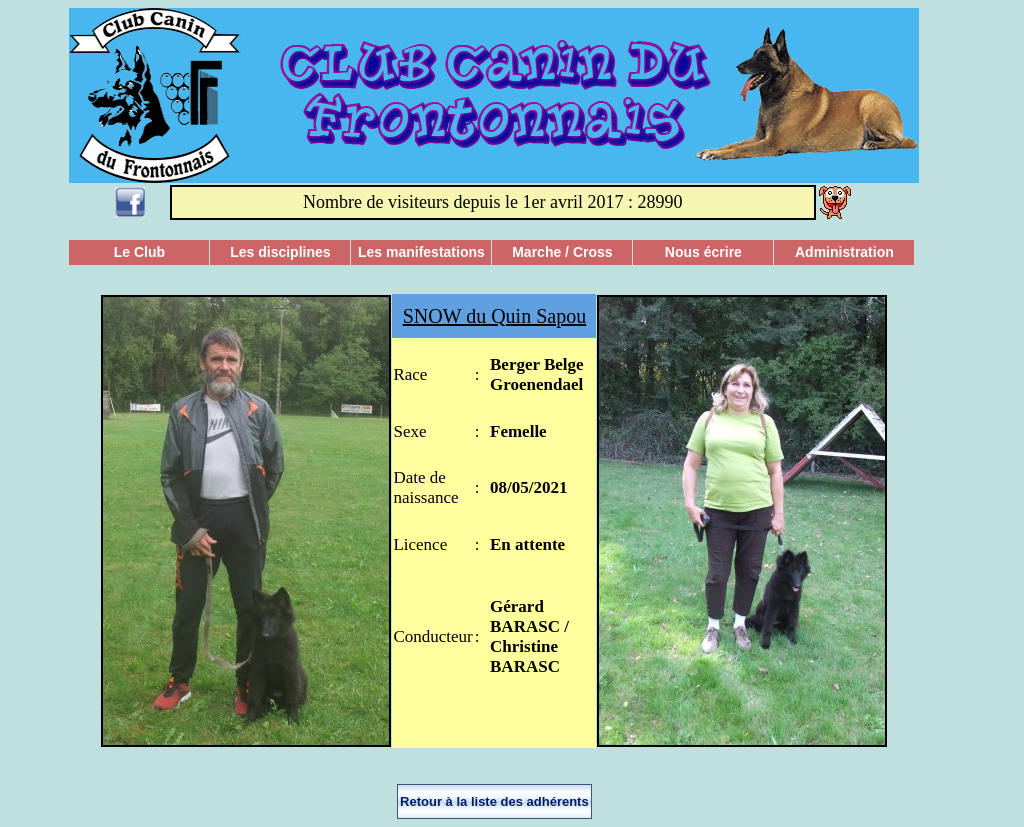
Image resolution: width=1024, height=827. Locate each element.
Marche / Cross (562, 252)
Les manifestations (421, 252)
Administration (844, 252)
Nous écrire (703, 252)
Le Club (139, 252)
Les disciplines (280, 252)
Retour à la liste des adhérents (494, 801)
